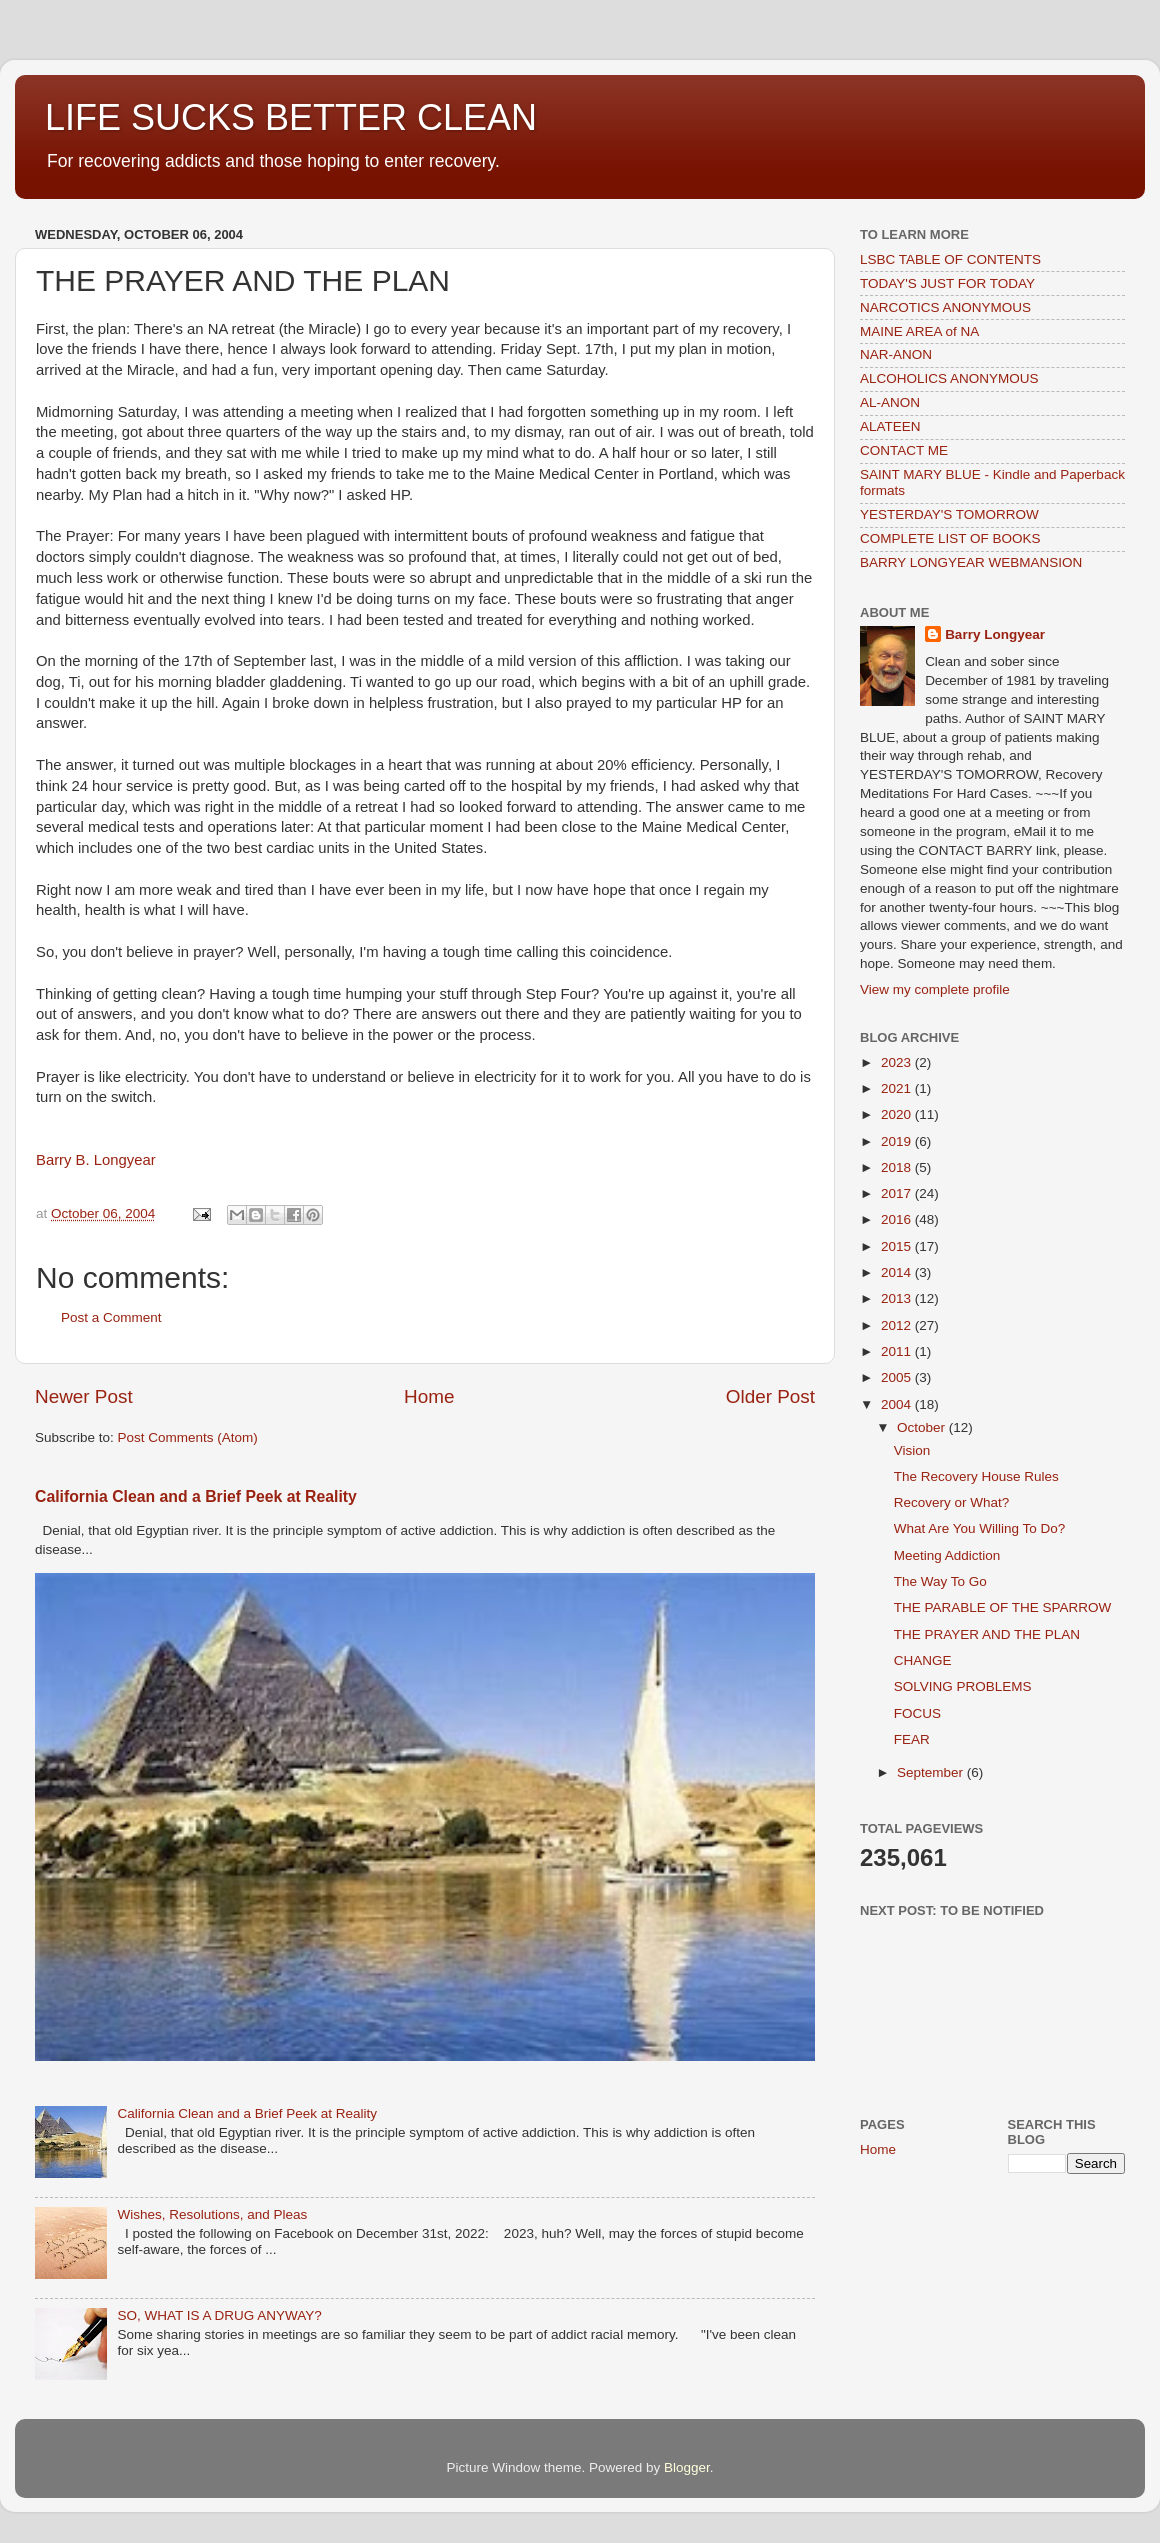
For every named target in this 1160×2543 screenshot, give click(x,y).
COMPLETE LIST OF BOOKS (950, 538)
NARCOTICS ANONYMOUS (945, 307)
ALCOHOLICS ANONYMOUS (949, 378)
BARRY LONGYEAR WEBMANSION (971, 562)
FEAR (912, 1739)
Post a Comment (111, 1317)
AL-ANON (890, 402)
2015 (898, 1246)
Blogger (687, 2467)
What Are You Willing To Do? (980, 1528)
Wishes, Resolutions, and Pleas (212, 2214)
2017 (898, 1193)
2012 (898, 1325)
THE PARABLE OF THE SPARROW (1003, 1607)
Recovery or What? (952, 1502)
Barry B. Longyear (96, 1160)
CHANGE (923, 1660)
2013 (898, 1298)
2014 (898, 1272)
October (923, 1427)
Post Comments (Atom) (188, 1437)
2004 (898, 1404)
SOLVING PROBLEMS (963, 1686)
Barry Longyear (995, 634)
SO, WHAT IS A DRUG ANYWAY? (219, 2315)
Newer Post (84, 1396)
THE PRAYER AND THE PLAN (987, 1634)
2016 (898, 1219)
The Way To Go (940, 1581)
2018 (898, 1167)
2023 (898, 1062)
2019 (898, 1141)
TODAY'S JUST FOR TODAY (947, 283)
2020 (898, 1114)
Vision (912, 1450)
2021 (898, 1088)
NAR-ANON (896, 354)
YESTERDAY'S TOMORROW (949, 514)
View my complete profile (935, 989)
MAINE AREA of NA (919, 331)
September (932, 1772)
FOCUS (917, 1713)
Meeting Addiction (947, 1555)
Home (429, 1396)
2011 (898, 1351)
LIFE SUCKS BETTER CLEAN (291, 117)
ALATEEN (890, 426)
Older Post (770, 1396)
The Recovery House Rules (976, 1476)
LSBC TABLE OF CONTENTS (950, 259)
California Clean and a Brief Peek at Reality (196, 1496)
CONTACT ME (904, 450)
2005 (898, 1377)
